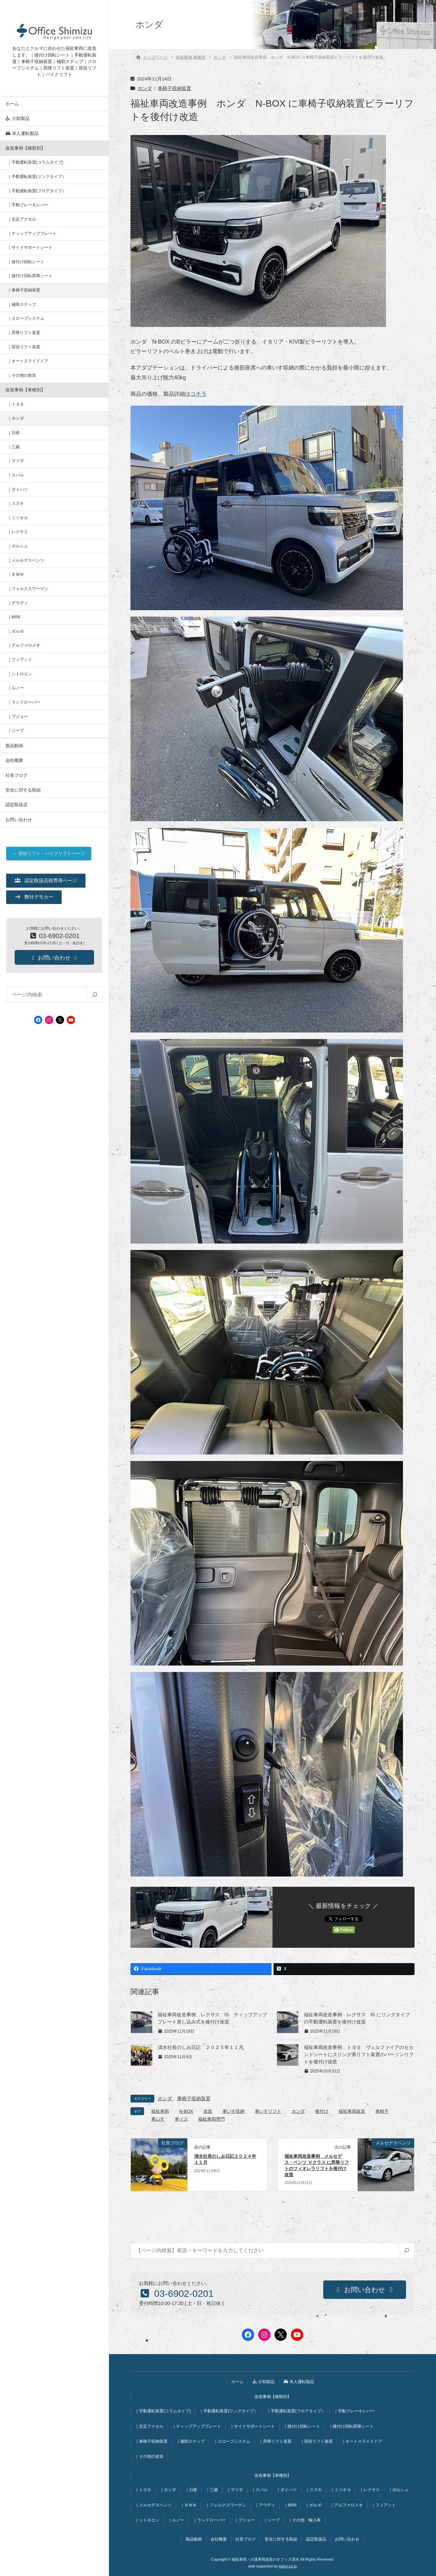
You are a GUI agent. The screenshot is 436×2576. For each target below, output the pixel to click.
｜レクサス (17, 531)
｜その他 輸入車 (304, 2520)
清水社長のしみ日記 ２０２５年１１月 (201, 2047)
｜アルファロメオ (23, 645)
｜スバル (15, 475)
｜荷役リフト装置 (23, 347)
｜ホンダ (15, 418)
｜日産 (13, 432)
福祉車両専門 (211, 2119)
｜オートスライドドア (27, 361)
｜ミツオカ (17, 517)
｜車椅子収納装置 (23, 290)
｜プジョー (17, 716)
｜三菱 (13, 447)
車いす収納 (233, 2111)
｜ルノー (15, 688)
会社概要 (14, 760)
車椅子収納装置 (174, 88)
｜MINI (13, 617)
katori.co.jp (288, 2566)
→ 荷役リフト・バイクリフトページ (49, 853)
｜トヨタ (15, 404)
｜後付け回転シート (25, 261)
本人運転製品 (22, 133)
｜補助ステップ (21, 304)
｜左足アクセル (21, 219)
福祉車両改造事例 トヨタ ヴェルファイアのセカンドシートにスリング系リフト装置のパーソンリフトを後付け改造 (359, 2054)
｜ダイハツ (17, 489)
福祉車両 (160, 2111)
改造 (207, 2111)
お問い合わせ (18, 819)
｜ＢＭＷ (15, 574)
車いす (158, 2119)
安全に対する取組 (23, 790)
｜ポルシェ (17, 546)
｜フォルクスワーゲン (27, 588)
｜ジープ (15, 730)
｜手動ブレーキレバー (27, 204)
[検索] (94, 994)
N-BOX (186, 2111)
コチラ (198, 394)
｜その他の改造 (21, 375)
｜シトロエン (19, 674)
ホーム (12, 103)
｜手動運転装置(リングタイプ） (36, 176)
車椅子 (382, 2111)
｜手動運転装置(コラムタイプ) (35, 162)
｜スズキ (15, 503)
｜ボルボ (15, 631)
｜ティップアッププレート (32, 233)
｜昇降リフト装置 (23, 332)
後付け (321, 2111)
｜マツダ (15, 460)
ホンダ (145, 88)
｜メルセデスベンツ (25, 560)
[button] (45, 880)
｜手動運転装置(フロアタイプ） (36, 191)
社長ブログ (16, 775)
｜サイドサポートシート (29, 247)
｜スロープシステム (25, 318)
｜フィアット (19, 659)
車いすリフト (268, 2111)
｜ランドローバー (23, 702)
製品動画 (14, 745)
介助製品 (17, 118)
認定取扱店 (16, 804)
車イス (181, 2119)
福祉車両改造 (352, 2111)
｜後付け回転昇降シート (29, 275)
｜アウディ (17, 603)
